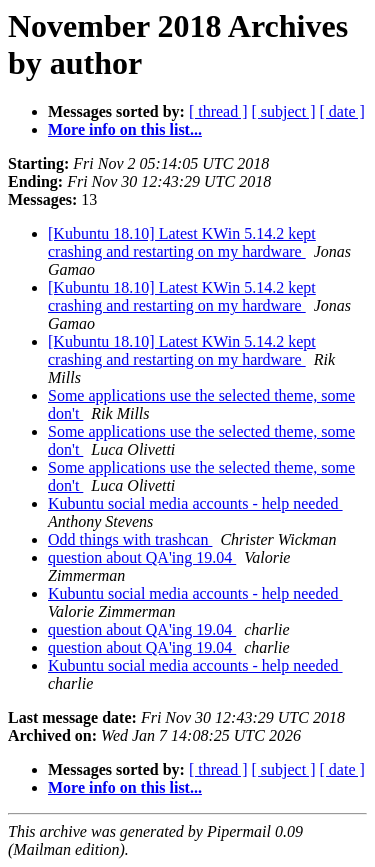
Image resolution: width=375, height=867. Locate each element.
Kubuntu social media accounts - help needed (195, 503)
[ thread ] (218, 111)
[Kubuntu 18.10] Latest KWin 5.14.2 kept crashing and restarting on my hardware (182, 242)
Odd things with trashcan (130, 539)
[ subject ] (284, 111)
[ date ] (342, 111)
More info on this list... (125, 129)
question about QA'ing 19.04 (142, 557)
